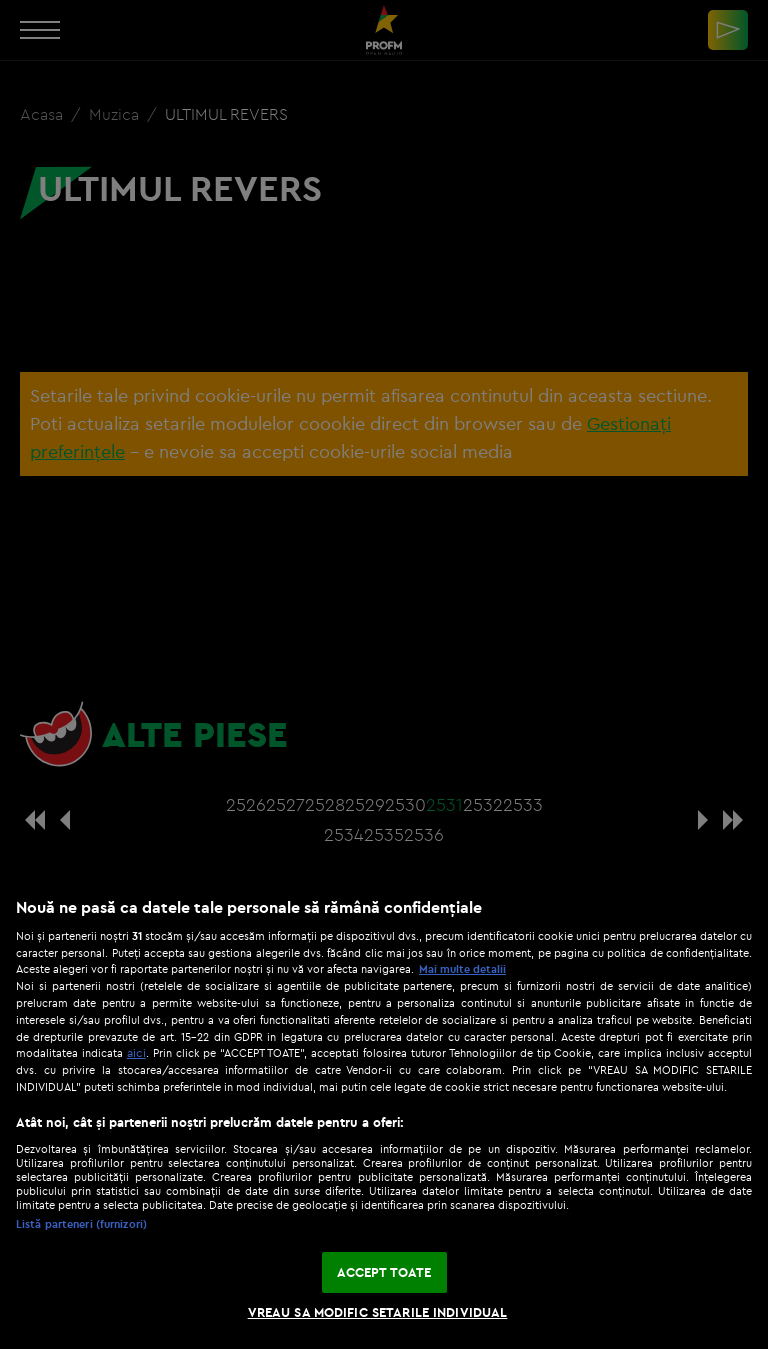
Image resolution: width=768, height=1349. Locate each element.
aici (136, 1052)
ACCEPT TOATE (384, 1272)
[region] (384, 1113)
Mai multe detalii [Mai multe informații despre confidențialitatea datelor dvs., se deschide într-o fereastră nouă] (462, 969)
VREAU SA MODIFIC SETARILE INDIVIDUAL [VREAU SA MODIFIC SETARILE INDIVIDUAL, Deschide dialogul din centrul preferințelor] (378, 1312)
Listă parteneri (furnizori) (81, 1224)
